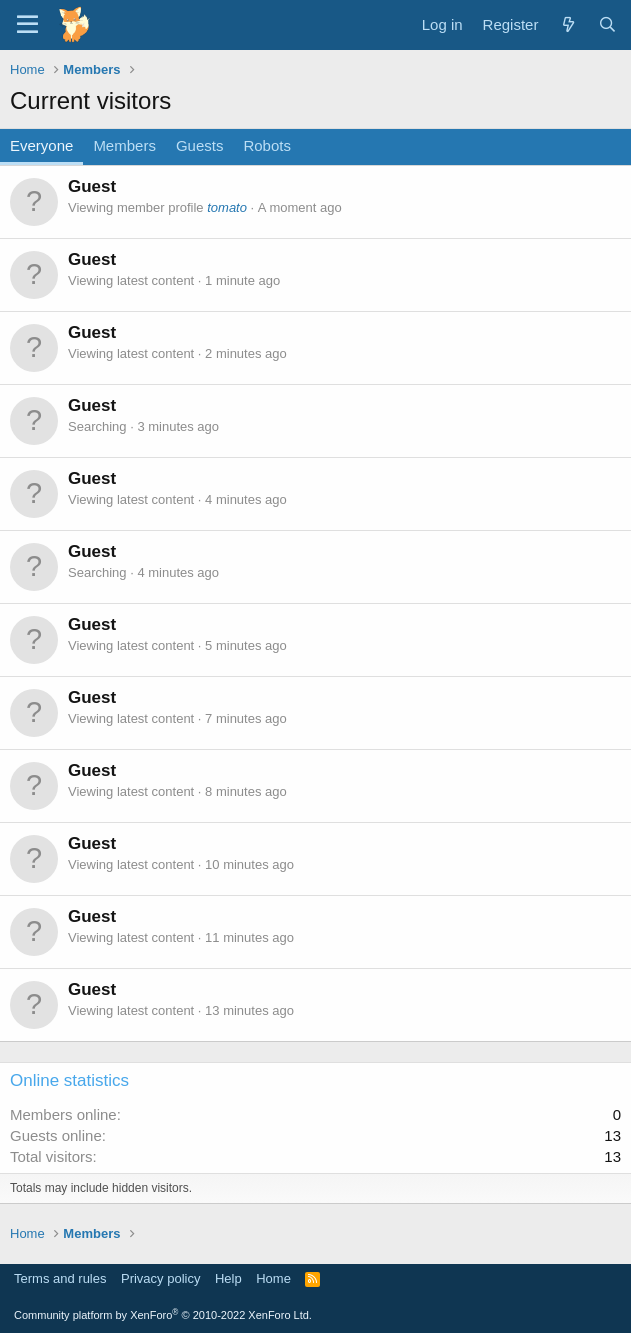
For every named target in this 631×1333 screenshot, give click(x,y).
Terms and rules (60, 1278)
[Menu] (27, 25)
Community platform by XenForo (163, 1315)
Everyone (41, 145)
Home (273, 1278)
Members (124, 145)
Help (228, 1278)
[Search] (607, 24)
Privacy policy (160, 1278)
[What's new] (567, 24)
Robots (267, 145)
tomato (227, 207)
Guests (200, 145)
